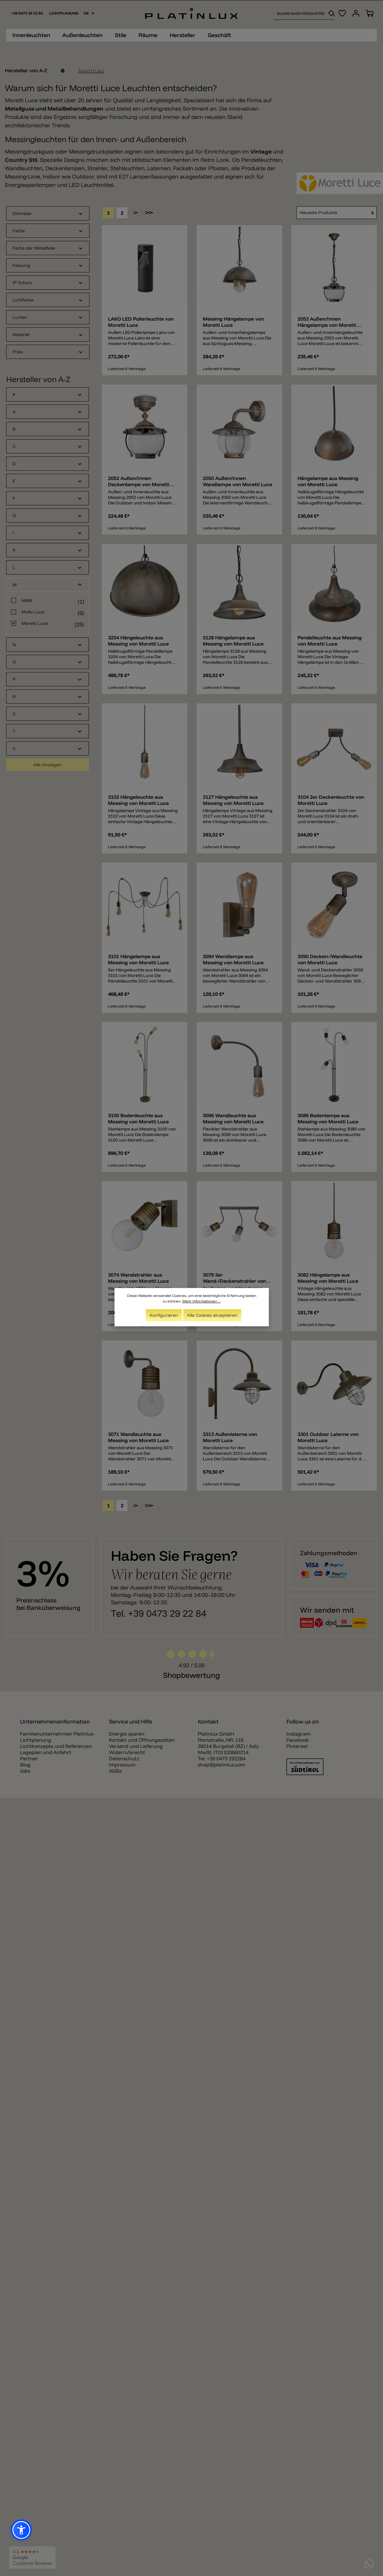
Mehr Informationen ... (201, 1301)
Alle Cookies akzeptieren (212, 1315)
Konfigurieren (164, 1315)
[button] (21, 2530)
